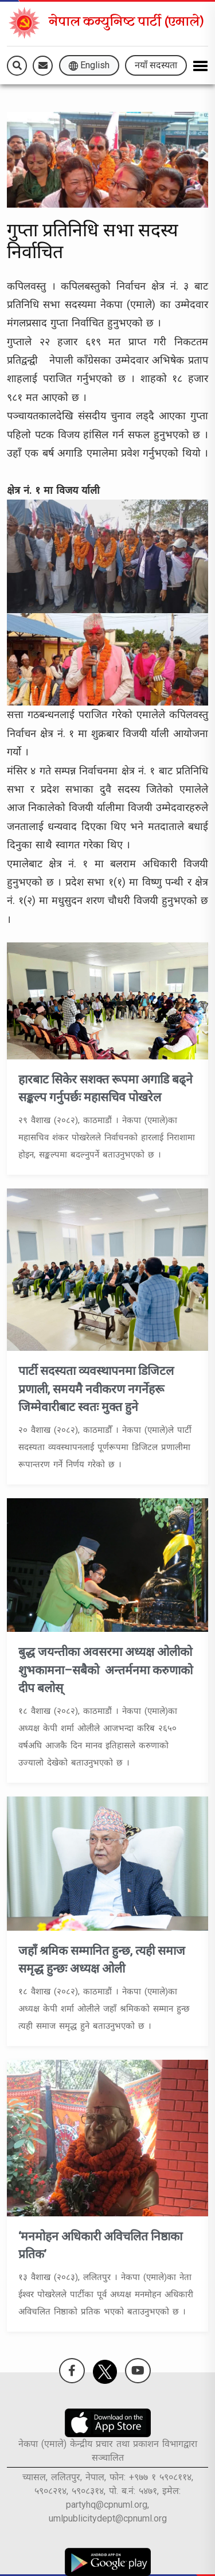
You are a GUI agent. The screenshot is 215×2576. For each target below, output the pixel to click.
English (89, 65)
